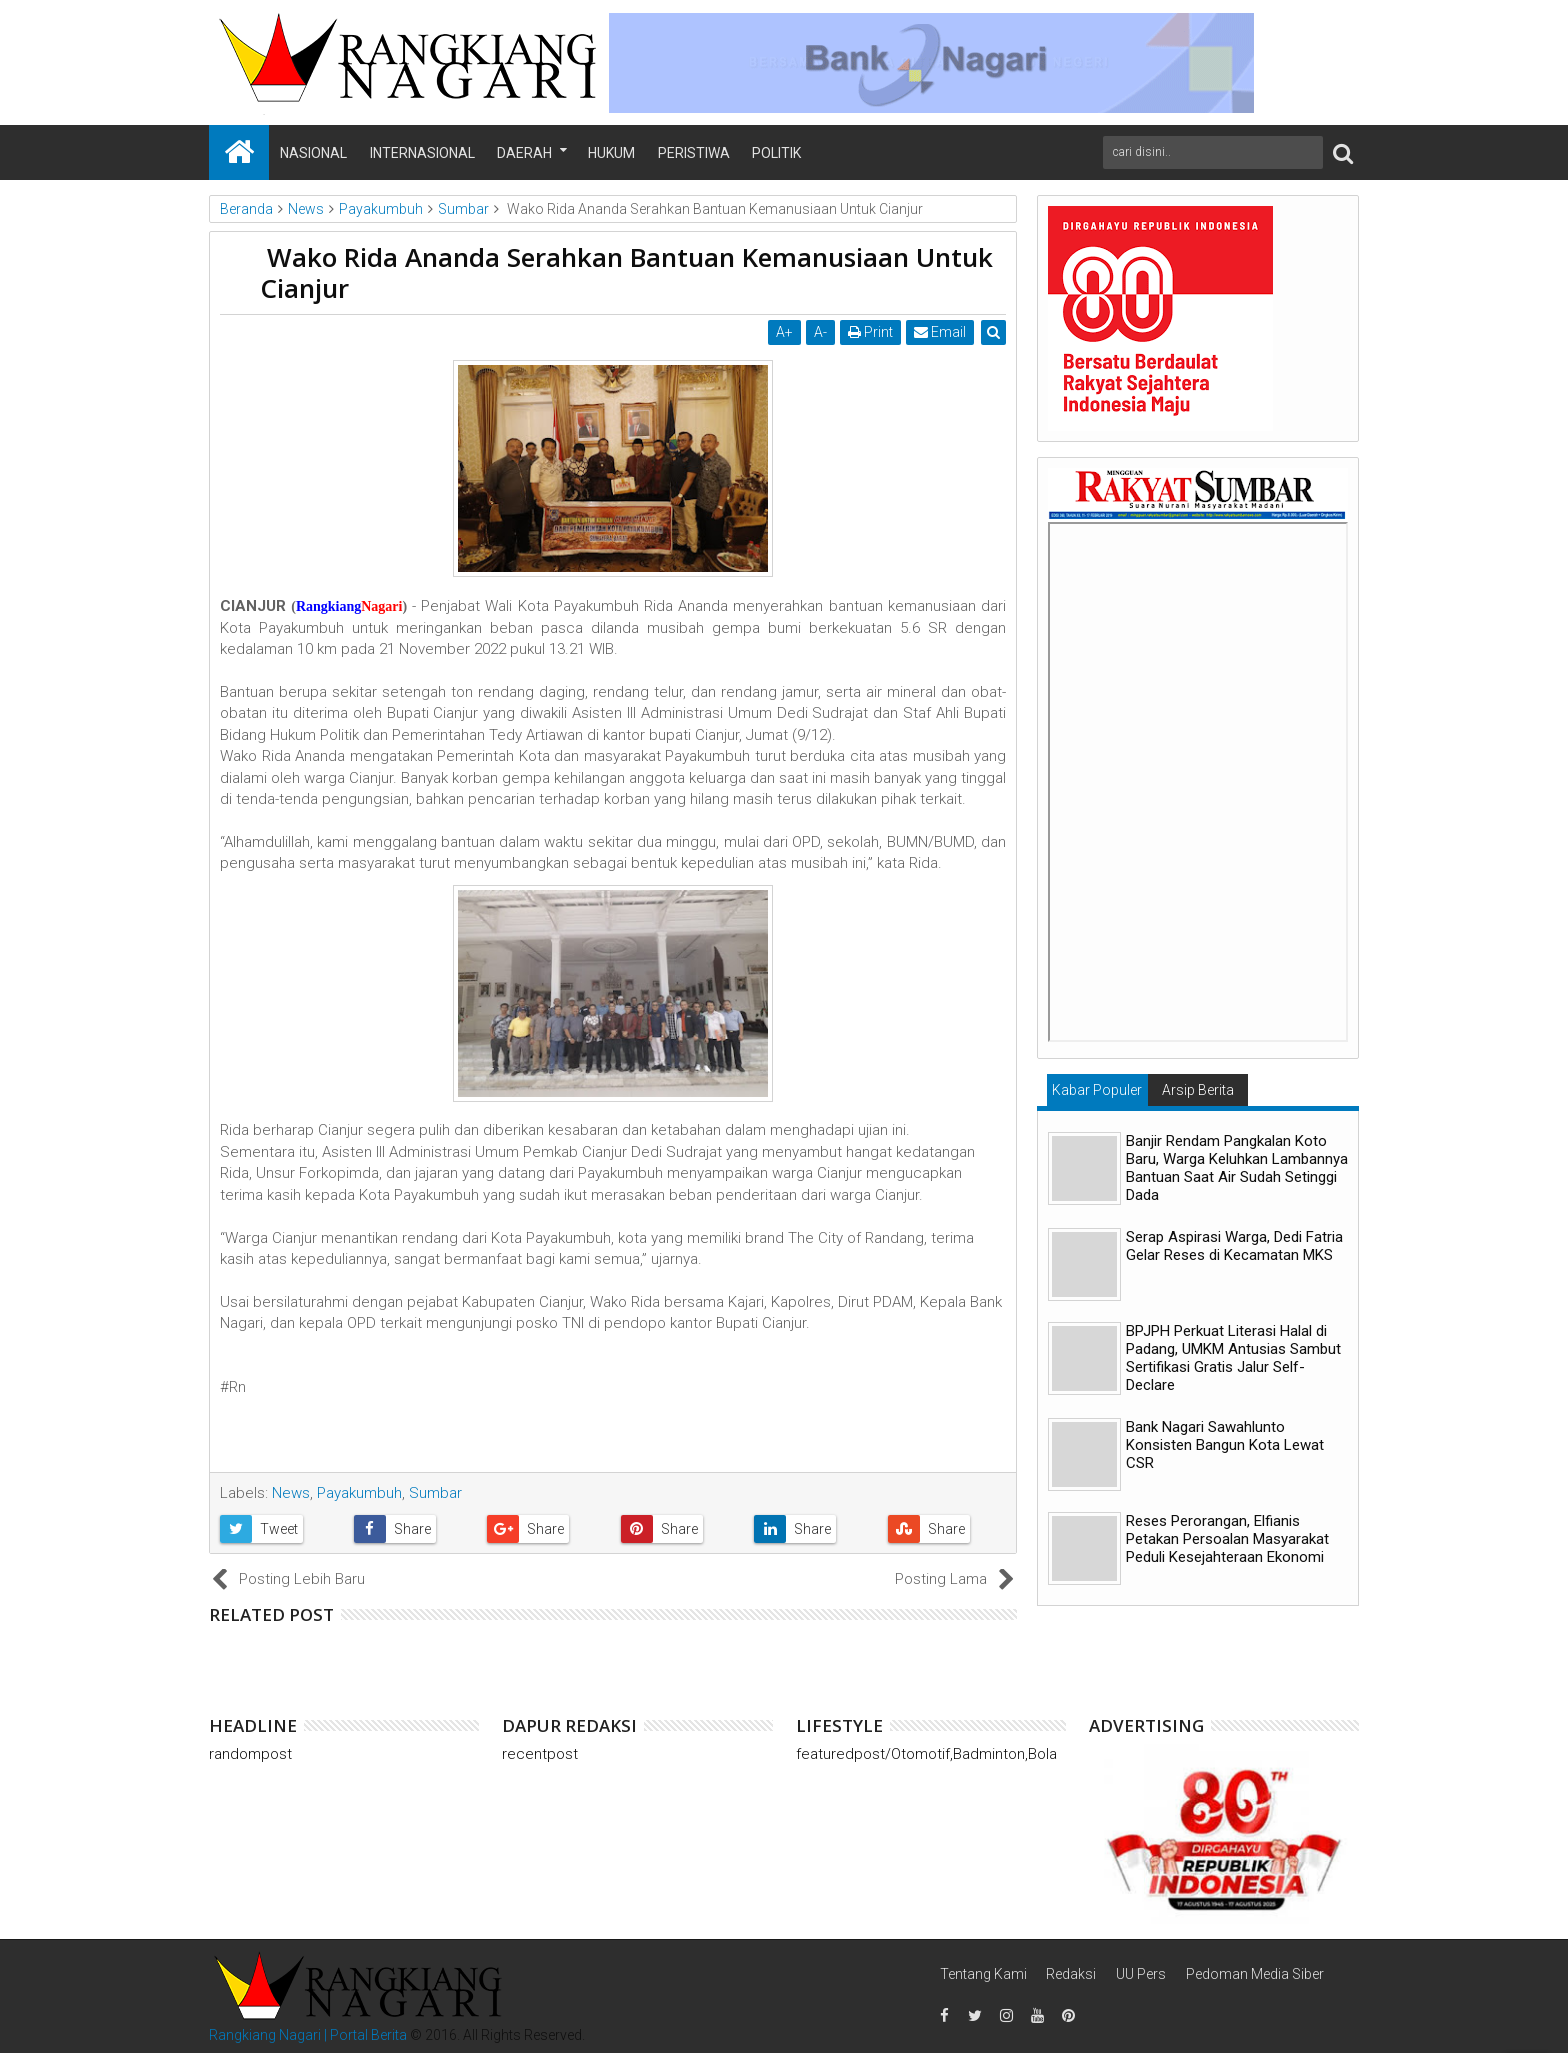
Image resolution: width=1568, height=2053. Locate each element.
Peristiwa (694, 153)
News (291, 1493)
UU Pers (1141, 1974)
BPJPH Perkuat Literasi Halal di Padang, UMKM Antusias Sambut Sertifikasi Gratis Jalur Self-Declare (1233, 1358)
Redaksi (1071, 1974)
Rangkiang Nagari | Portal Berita (308, 2035)
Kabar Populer (1097, 1090)
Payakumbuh (359, 1493)
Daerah (524, 153)
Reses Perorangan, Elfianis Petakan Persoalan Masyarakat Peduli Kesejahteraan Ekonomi (1227, 1539)
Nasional (313, 153)
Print (870, 332)
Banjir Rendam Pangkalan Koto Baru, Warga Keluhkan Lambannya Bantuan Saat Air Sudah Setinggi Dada (1237, 1168)
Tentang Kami (983, 1974)
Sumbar (435, 1493)
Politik (776, 153)
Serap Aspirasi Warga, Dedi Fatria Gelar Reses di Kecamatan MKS (1234, 1246)
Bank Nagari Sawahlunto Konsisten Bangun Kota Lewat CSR (1225, 1445)
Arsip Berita (1198, 1090)
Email (940, 332)
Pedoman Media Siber (1255, 1974)
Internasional (422, 153)
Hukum (611, 153)
